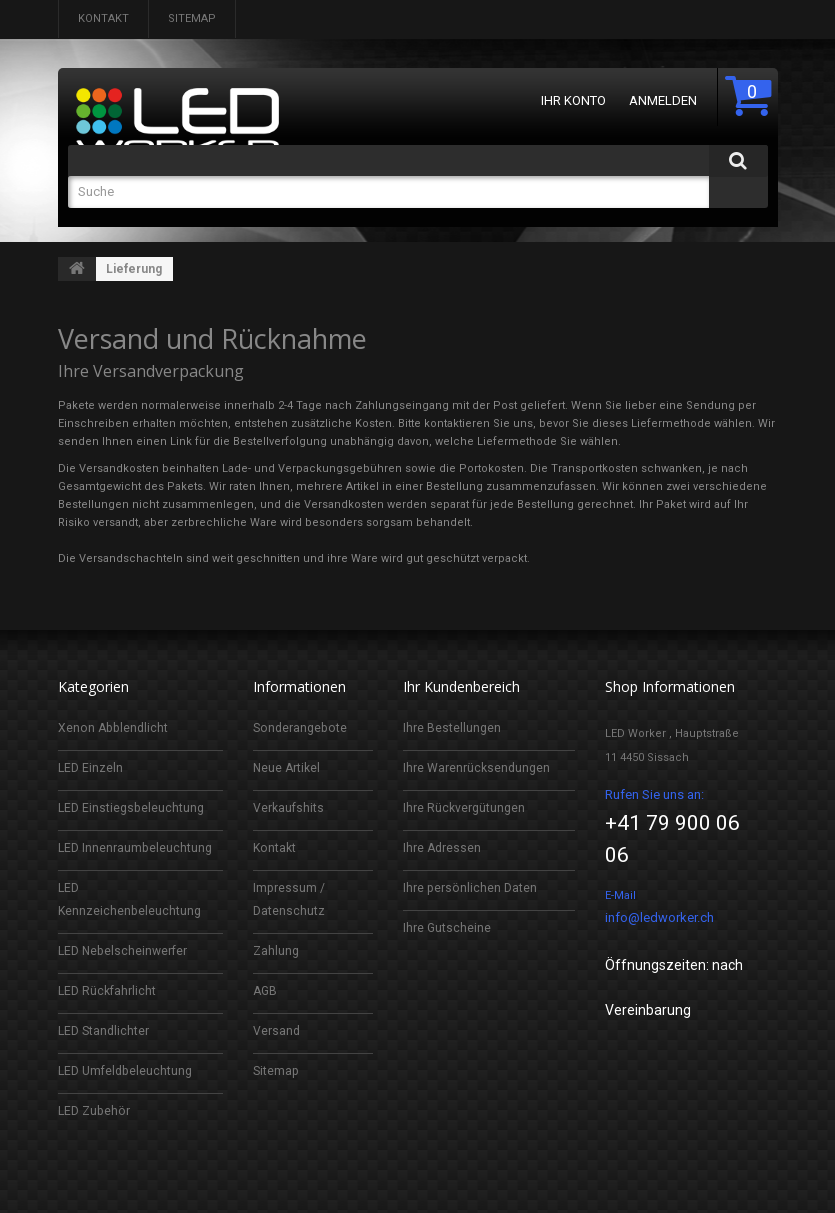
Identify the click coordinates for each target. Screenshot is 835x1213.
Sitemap (192, 18)
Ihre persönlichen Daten (471, 887)
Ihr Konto (573, 100)
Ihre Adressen (443, 847)
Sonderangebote (302, 727)
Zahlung (276, 950)
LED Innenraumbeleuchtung (137, 847)
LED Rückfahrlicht (109, 990)
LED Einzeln (91, 767)
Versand (277, 1030)
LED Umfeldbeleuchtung (128, 1070)
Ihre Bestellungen (452, 727)
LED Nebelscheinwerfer (125, 950)
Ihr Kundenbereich (461, 686)
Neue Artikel (288, 767)
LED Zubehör (95, 1110)
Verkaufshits (289, 807)
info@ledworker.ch (659, 917)
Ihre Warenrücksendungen (478, 767)
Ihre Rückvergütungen (465, 807)
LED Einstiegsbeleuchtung (133, 807)
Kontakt (103, 18)
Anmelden (663, 100)
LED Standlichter (105, 1030)
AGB (266, 990)
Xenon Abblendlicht (115, 727)
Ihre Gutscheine (447, 927)
